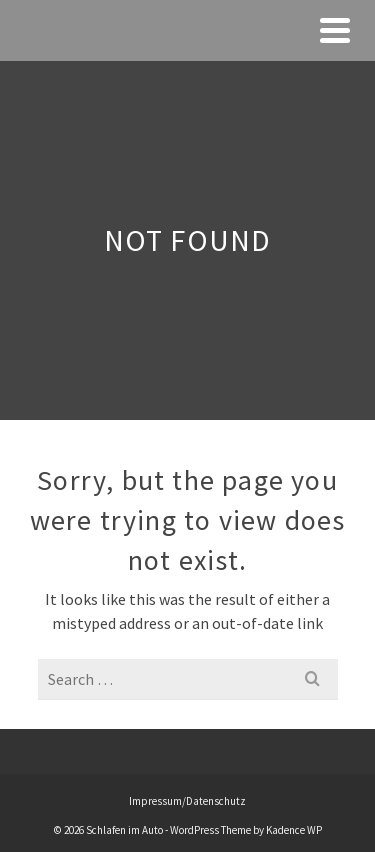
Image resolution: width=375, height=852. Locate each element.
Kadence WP (294, 830)
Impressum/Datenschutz (187, 801)
